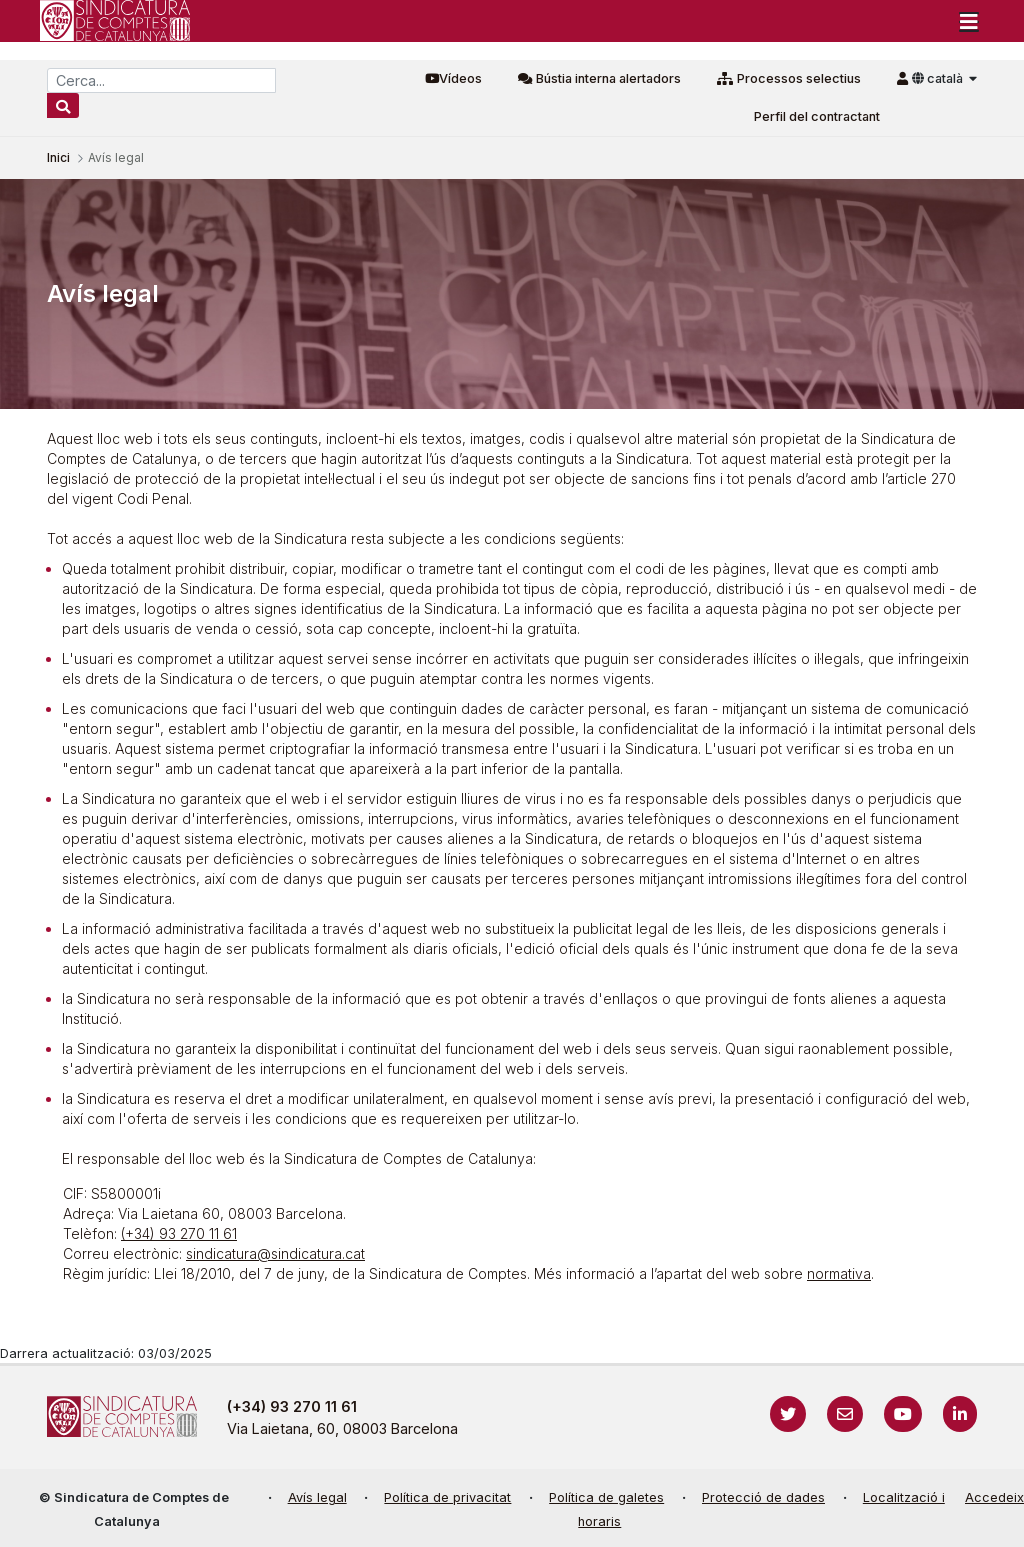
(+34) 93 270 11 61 (179, 1233)
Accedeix (994, 1497)
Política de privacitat (447, 1497)
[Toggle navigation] (969, 21)
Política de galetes (606, 1497)
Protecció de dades (763, 1497)
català (939, 78)
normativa (839, 1273)
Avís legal (317, 1497)
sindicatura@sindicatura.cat (275, 1253)
